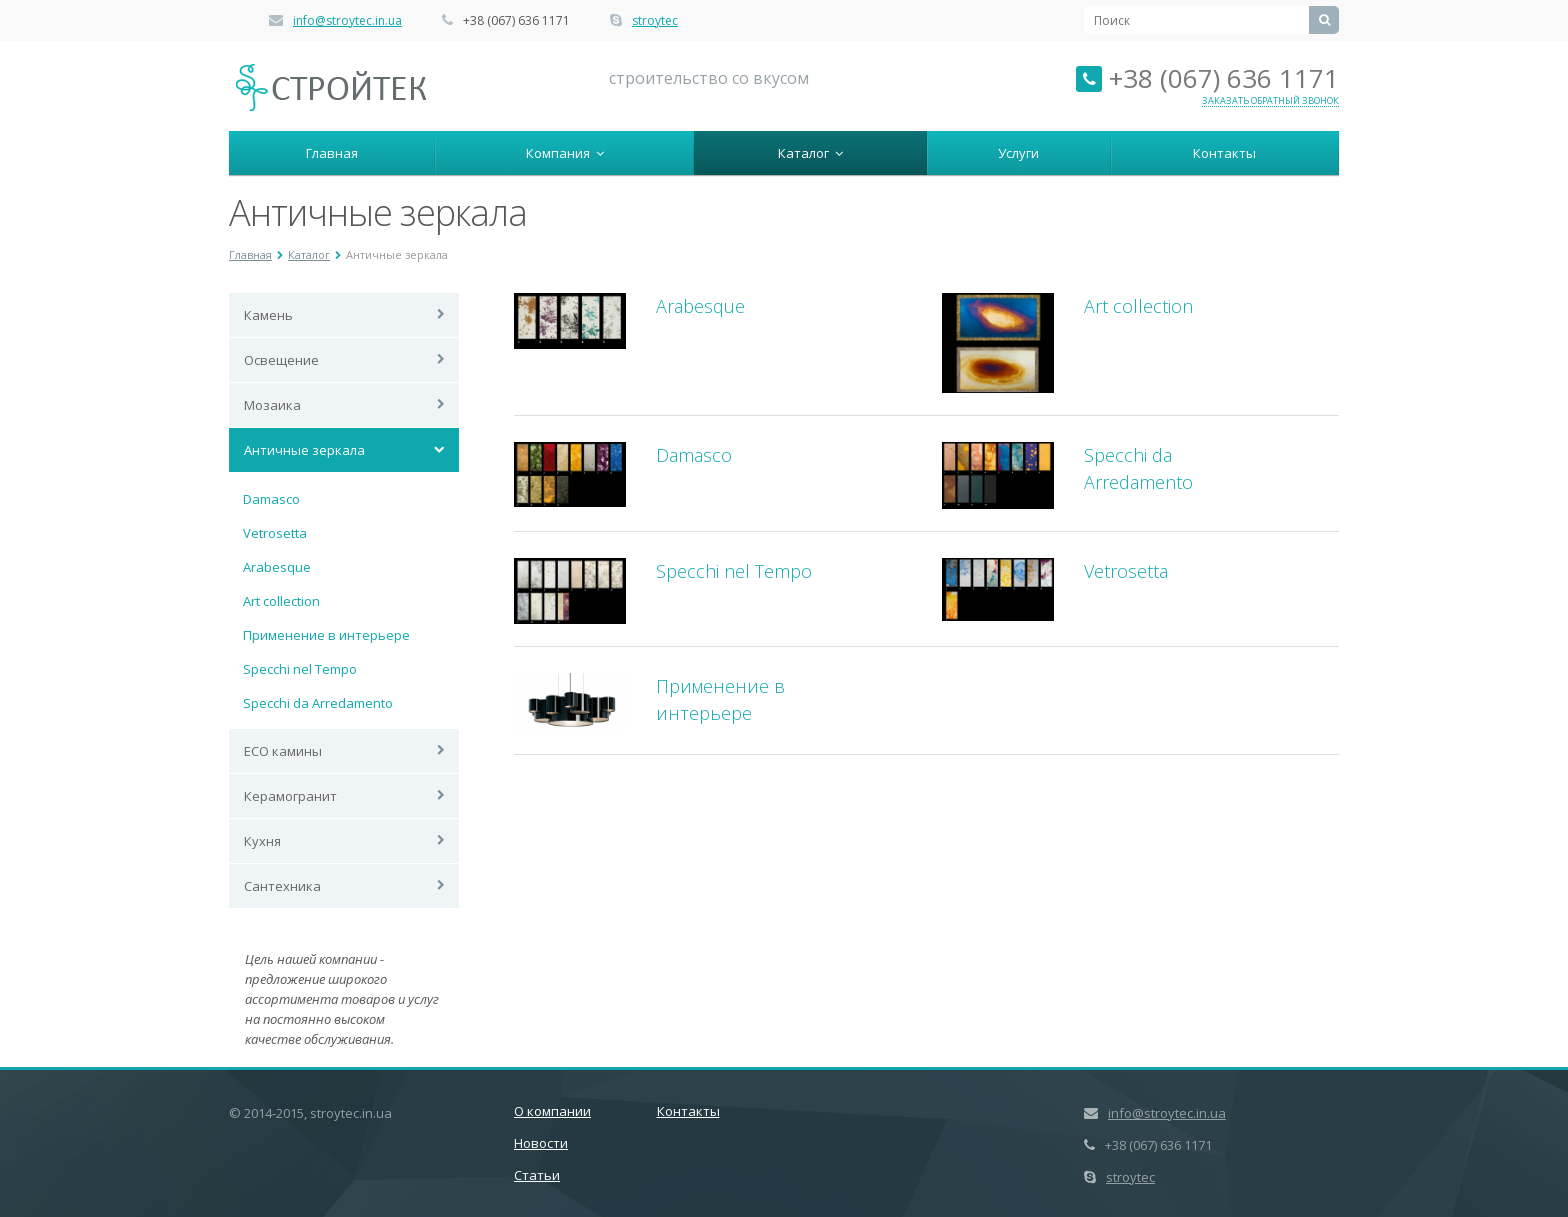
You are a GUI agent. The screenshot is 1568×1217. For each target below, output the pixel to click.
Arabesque (277, 567)
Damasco (271, 499)
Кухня (262, 841)
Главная (332, 153)
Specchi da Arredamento (318, 703)
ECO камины (283, 751)
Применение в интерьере (326, 635)
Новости (541, 1143)
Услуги (1018, 153)
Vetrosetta (275, 533)
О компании (552, 1111)
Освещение (281, 360)
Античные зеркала (304, 450)
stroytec (655, 20)
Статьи (537, 1175)
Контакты (1224, 153)
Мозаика (272, 405)
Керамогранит (290, 796)
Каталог (810, 153)
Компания (565, 153)
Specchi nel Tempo (300, 669)
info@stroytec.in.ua (347, 20)
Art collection (281, 601)
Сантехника (282, 886)
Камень (268, 315)
